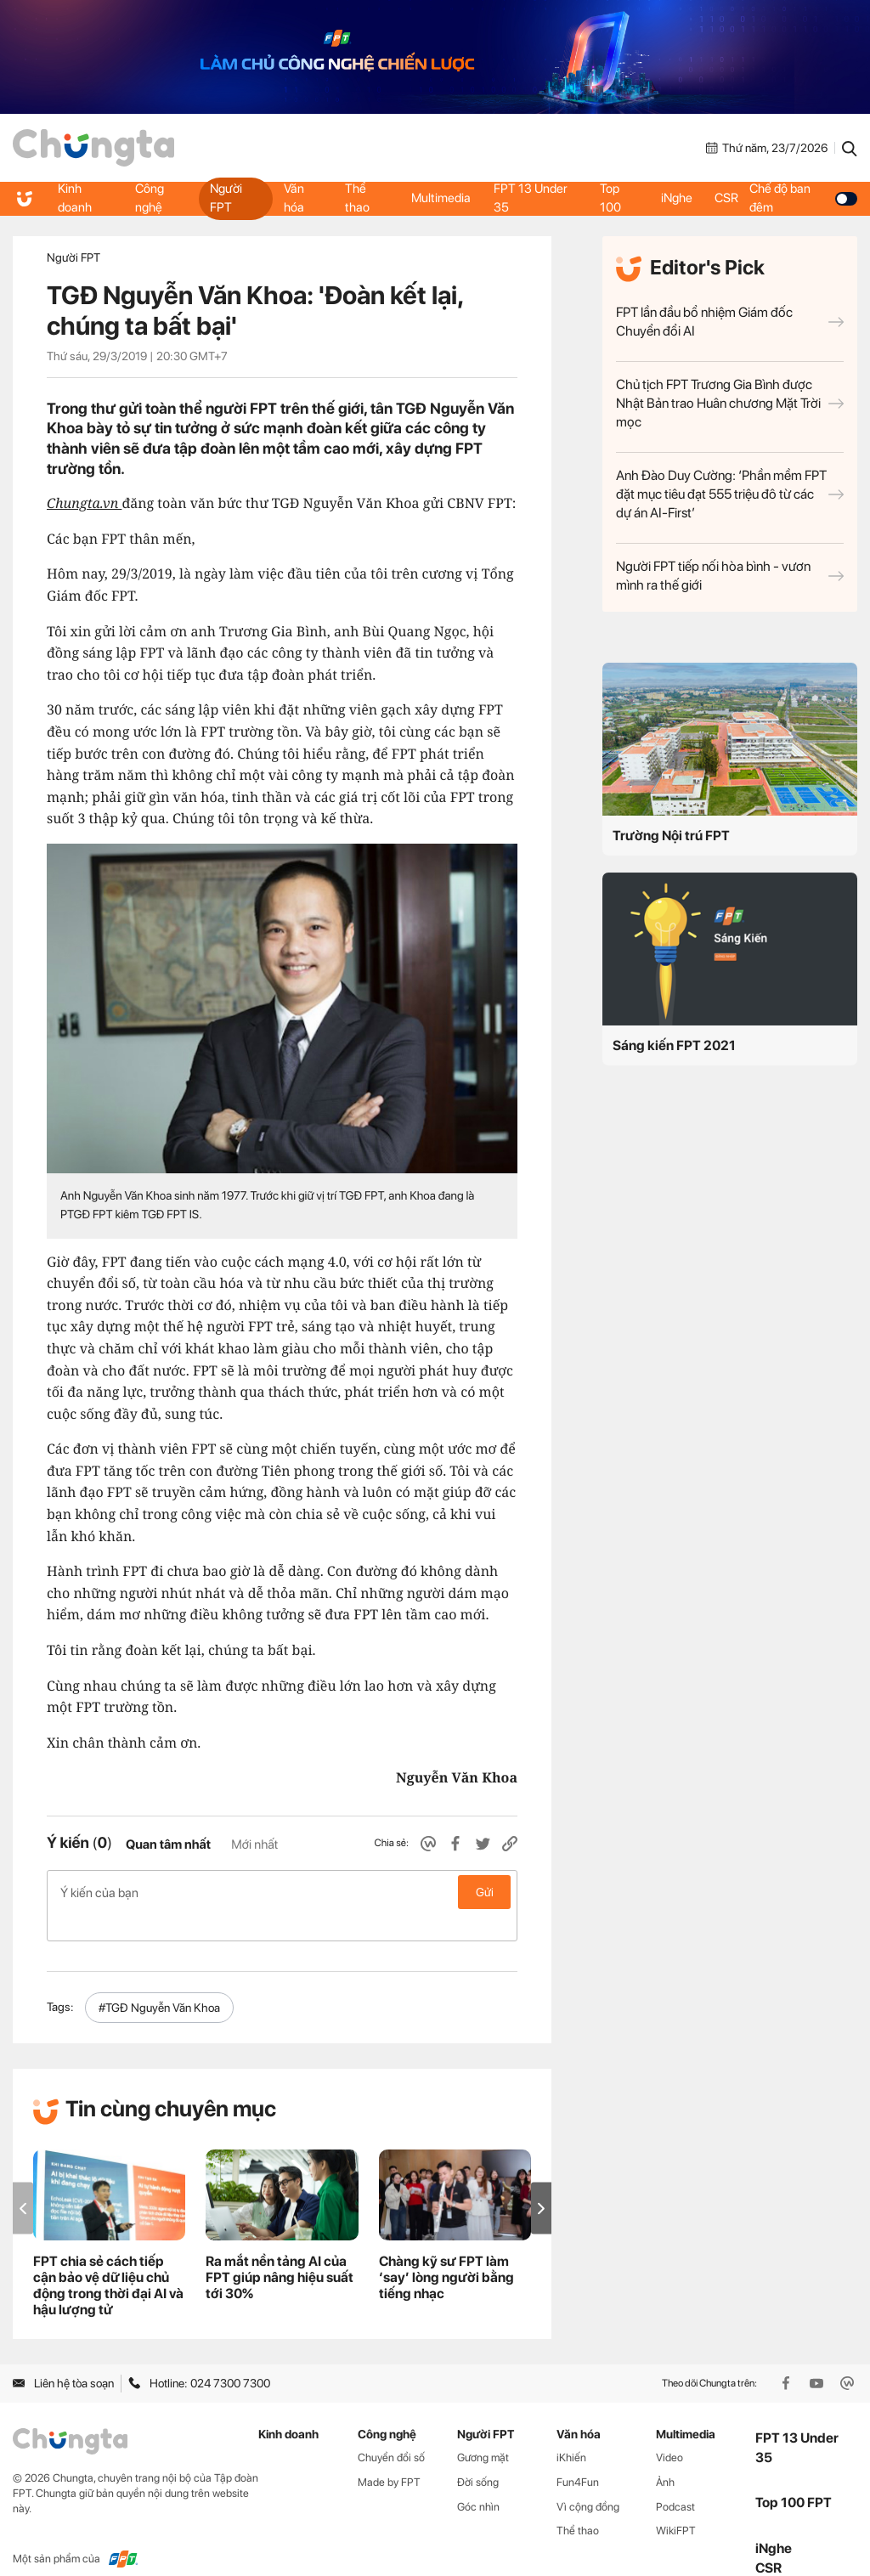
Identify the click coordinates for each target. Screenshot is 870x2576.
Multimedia (440, 198)
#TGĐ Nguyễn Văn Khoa (159, 1980)
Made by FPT (389, 2455)
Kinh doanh (76, 198)
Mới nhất (254, 1844)
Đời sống (478, 2455)
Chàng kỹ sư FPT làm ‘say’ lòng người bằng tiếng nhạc (446, 2250)
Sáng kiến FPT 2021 (674, 1045)
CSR (730, 198)
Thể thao (357, 198)
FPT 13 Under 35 (532, 198)
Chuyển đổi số (391, 2430)
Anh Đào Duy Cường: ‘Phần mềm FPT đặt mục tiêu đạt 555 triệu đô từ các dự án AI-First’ (730, 494)
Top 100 (610, 198)
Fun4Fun (577, 2455)
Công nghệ (149, 198)
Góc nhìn (478, 2479)
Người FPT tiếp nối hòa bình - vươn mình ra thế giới (730, 575)
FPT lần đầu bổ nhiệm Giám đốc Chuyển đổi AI (730, 321)
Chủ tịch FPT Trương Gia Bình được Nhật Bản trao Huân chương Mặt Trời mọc (730, 403)
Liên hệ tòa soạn (63, 2356)
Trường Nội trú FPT (671, 836)
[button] (541, 2181)
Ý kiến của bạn (282, 1892)
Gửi (485, 1892)
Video (669, 2430)
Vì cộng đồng (587, 2479)
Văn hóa (293, 198)
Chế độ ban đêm (805, 198)
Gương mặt (483, 2430)
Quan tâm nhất (168, 1844)
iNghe (676, 198)
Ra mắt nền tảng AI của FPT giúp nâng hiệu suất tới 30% (279, 2250)
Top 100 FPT (793, 2475)
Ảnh (665, 2455)
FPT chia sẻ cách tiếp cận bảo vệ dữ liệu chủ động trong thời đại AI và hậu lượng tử (108, 2258)
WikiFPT (676, 2503)
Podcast (675, 2479)
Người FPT (226, 198)
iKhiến (571, 2430)
